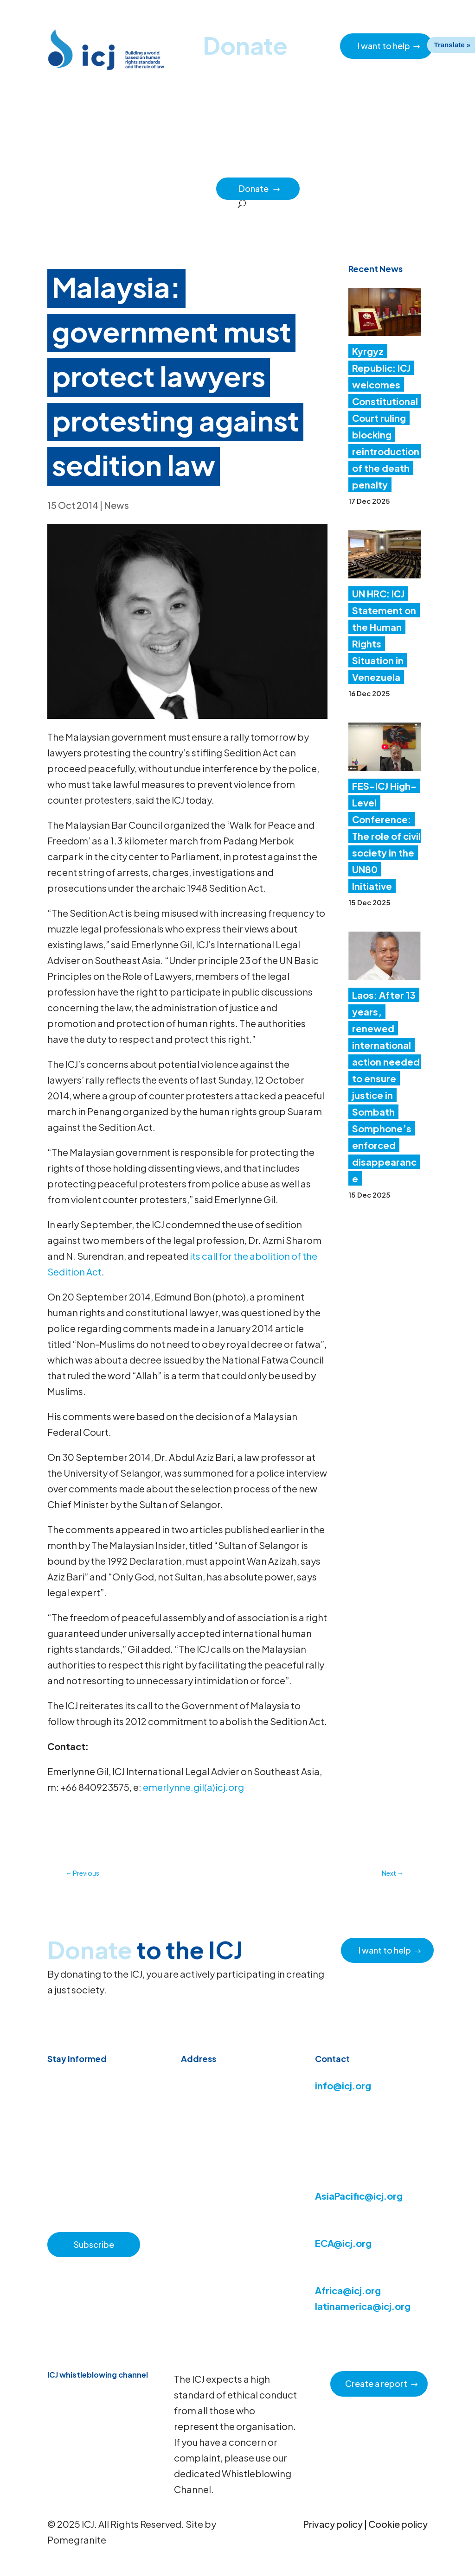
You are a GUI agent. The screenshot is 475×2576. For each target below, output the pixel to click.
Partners (196, 188)
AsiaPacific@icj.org (359, 2196)
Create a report (376, 2383)
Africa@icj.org (348, 2290)
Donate (260, 188)
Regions (360, 167)
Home (75, 167)
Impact (399, 167)
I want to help (384, 45)
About (234, 167)
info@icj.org (343, 2085)
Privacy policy (333, 2524)
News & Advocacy (126, 167)
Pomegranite (76, 2539)
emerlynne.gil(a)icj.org (193, 1787)
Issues (324, 167)
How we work (279, 167)
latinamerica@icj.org (363, 2306)
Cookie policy (398, 2524)
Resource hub (189, 167)
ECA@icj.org (343, 2243)
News (116, 505)
